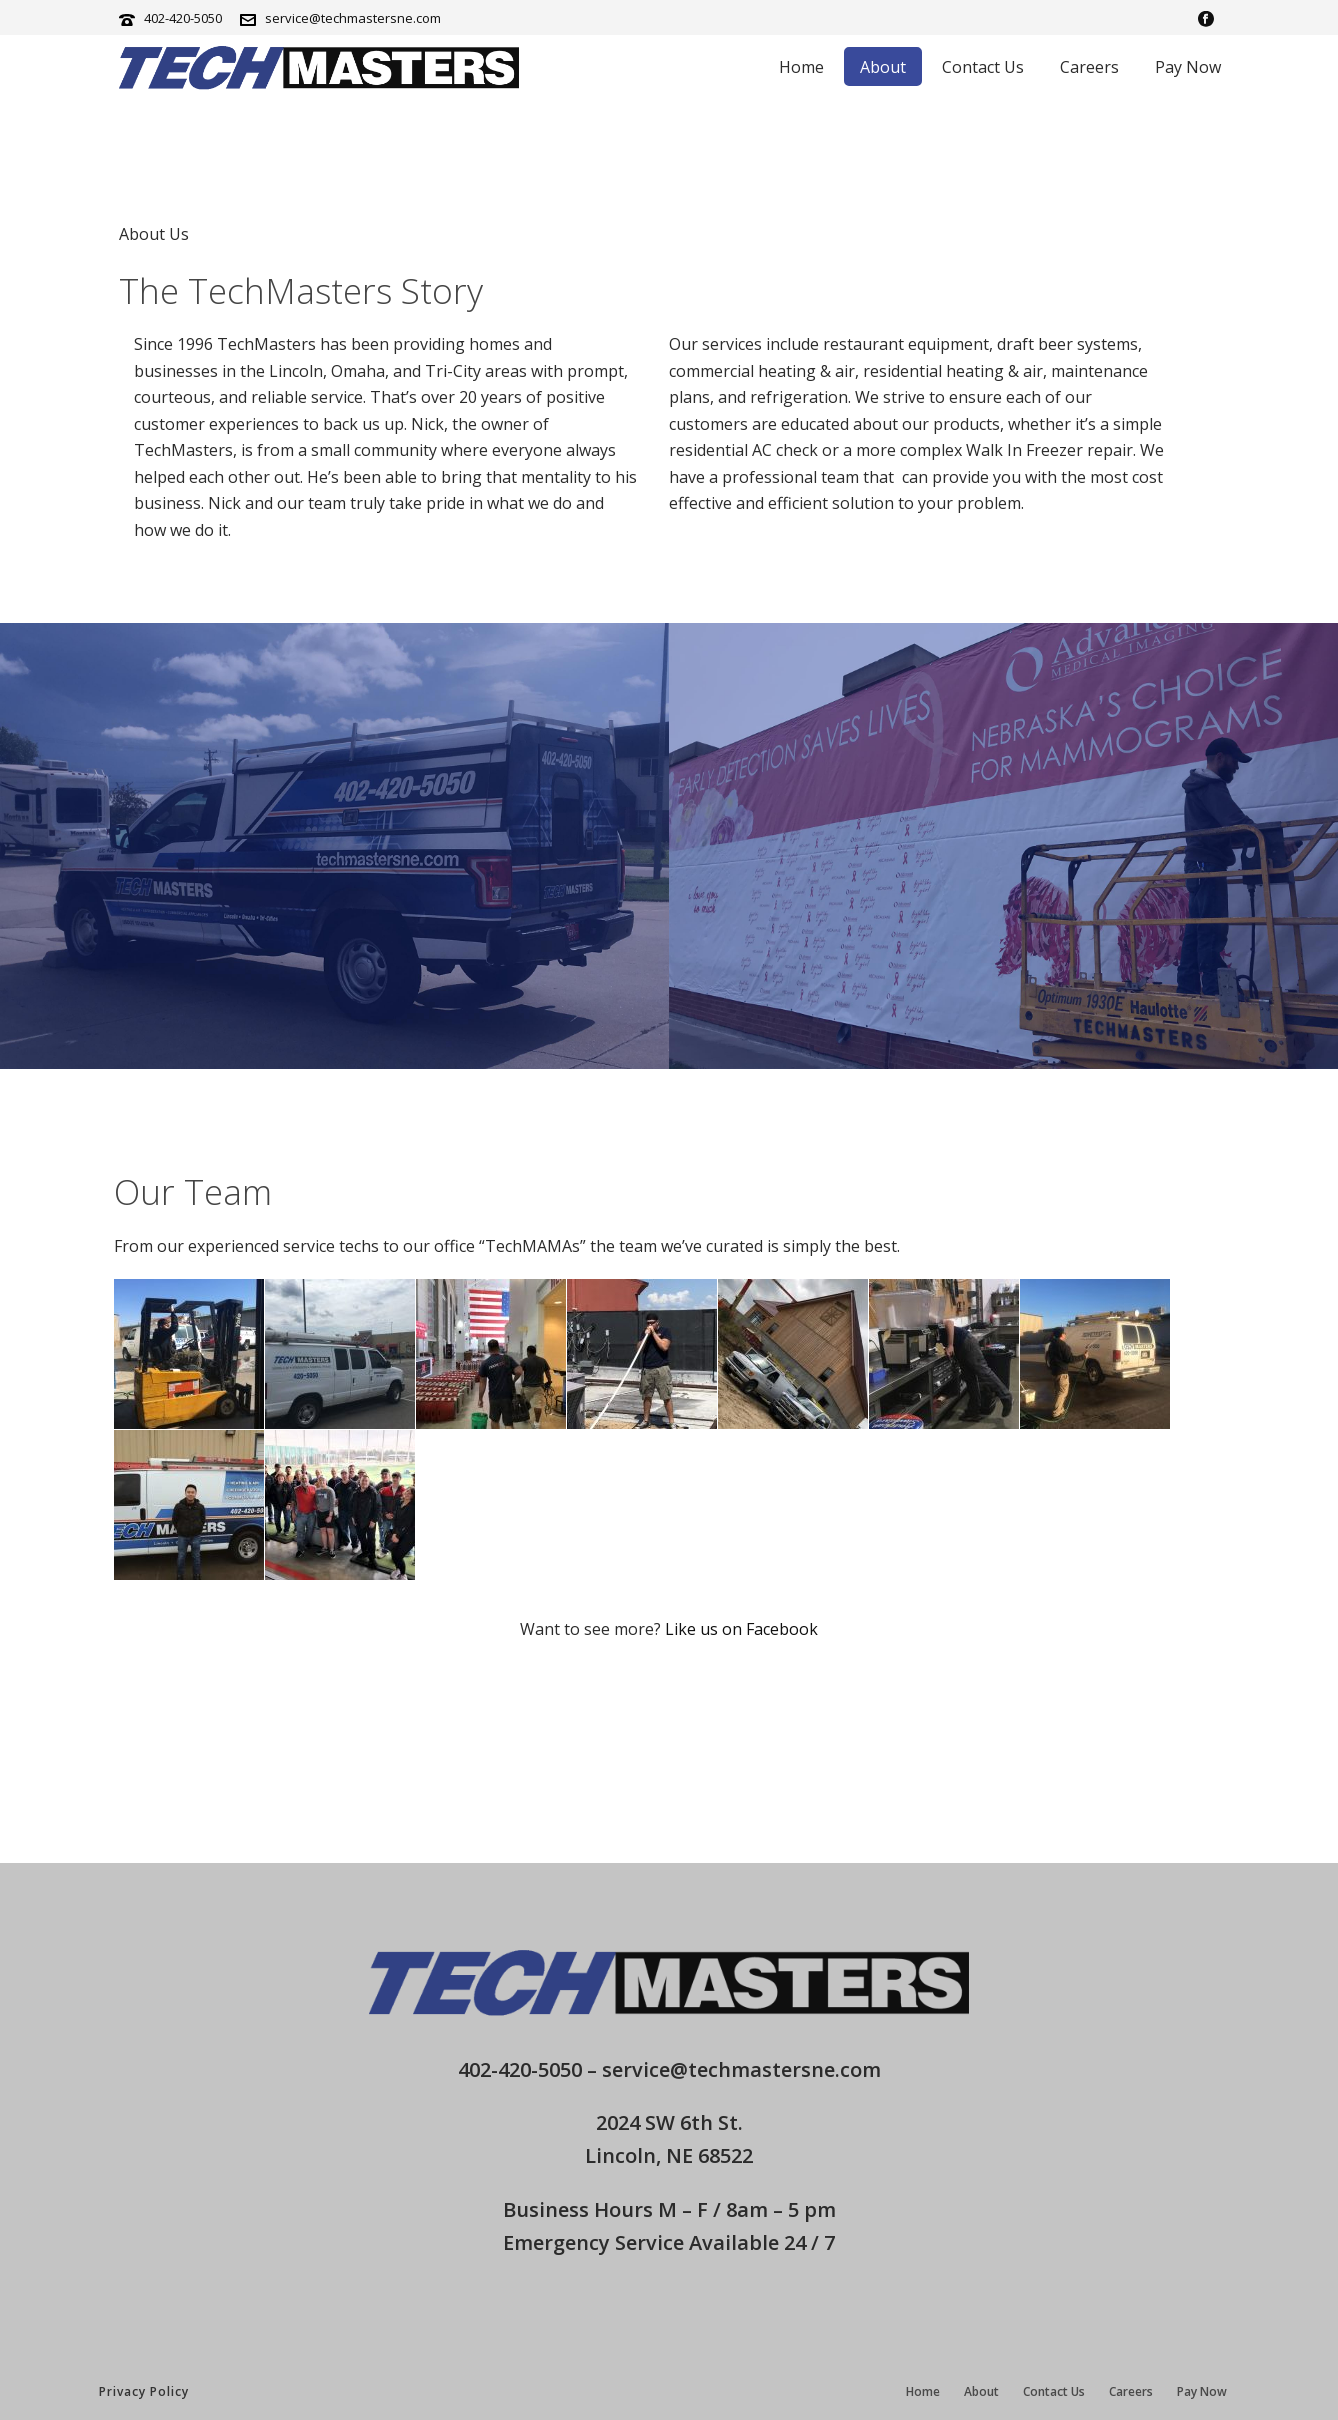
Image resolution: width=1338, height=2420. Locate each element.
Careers (1089, 67)
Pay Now (1188, 67)
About (883, 67)
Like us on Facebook (741, 1629)
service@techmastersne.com (353, 18)
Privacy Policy (144, 2391)
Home (801, 67)
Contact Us (983, 67)
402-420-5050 (183, 18)
